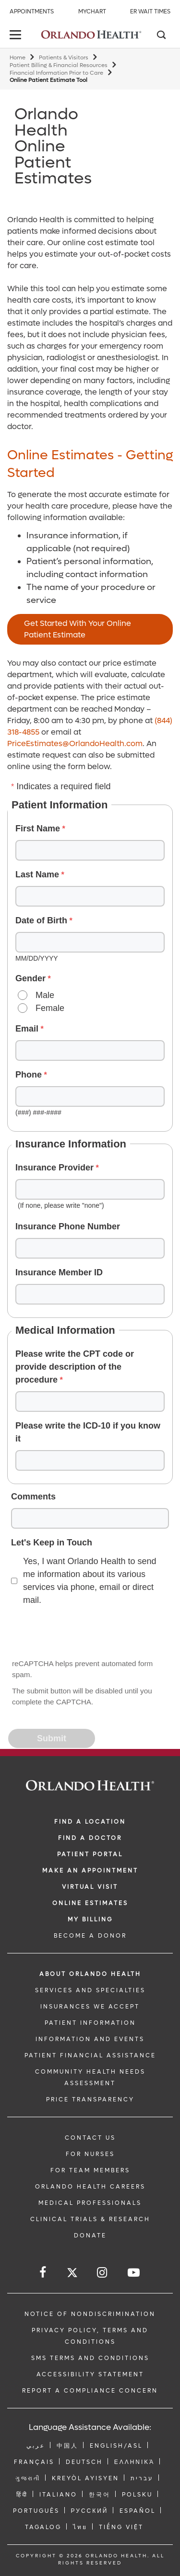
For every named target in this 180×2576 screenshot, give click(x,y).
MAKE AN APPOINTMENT (90, 1870)
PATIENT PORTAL (90, 1854)
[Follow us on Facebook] (43, 2273)
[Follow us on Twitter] (72, 2274)
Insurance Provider (54, 1167)
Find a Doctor (90, 1838)
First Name (37, 828)
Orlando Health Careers (90, 2186)
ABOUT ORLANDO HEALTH (90, 1974)
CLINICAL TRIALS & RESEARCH (90, 2219)
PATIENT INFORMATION (90, 2023)
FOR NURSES (90, 2154)
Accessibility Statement (90, 2374)
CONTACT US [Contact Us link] (90, 2138)
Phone (28, 1074)
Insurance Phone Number (67, 1226)
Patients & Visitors (63, 57)
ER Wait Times (150, 11)
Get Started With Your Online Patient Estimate (77, 629)
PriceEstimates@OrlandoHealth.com (75, 743)
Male (45, 995)
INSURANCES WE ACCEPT (90, 2006)
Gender (30, 978)
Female (50, 1008)
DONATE (90, 2235)
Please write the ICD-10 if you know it (87, 1432)
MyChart (92, 11)
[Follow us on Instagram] (102, 2273)
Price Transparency (90, 2099)
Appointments (32, 11)
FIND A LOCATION (90, 1822)
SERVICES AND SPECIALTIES (90, 1990)
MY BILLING (90, 1919)
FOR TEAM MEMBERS (90, 2170)
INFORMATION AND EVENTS (90, 2039)
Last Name (37, 874)
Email (26, 1028)
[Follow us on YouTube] (134, 2273)
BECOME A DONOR (90, 1936)
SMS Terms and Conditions (90, 2358)
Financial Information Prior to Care (56, 73)
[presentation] (82, 1633)
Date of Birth (41, 920)
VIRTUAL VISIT (90, 1887)
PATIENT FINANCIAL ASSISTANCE (90, 2055)
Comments (33, 1496)
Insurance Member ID (59, 1272)
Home (17, 57)
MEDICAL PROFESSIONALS (90, 2203)
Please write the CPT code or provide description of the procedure (74, 1366)
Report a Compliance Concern (90, 2390)
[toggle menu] (17, 35)
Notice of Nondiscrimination (90, 2314)
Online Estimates (90, 1903)
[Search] (160, 35)
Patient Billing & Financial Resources (59, 65)
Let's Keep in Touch (51, 1542)
